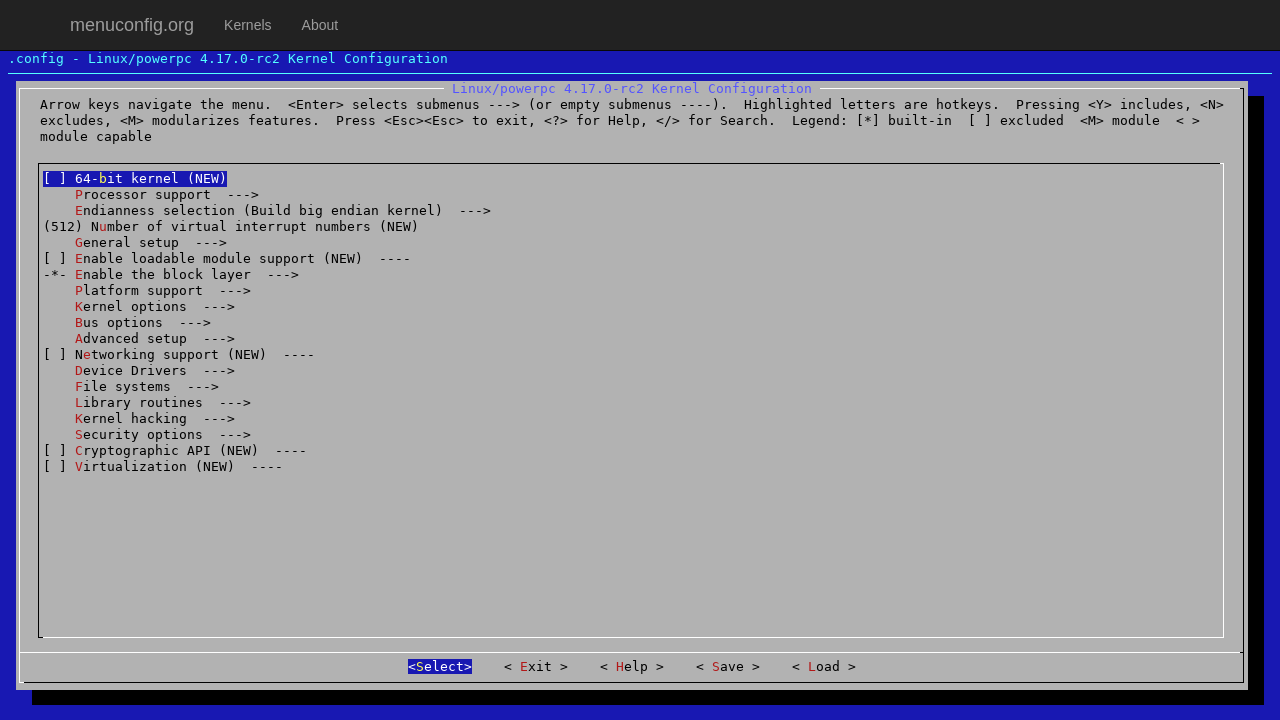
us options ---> (127, 322)
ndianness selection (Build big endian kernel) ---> (267, 210)
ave (728, 666)
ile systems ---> (131, 386)
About (320, 25)
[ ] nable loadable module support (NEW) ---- (227, 258)
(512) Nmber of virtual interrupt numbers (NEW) (231, 226)
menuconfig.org (132, 25)
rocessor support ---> (151, 194)
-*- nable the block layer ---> (171, 274)
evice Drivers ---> (139, 370)
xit (536, 666)
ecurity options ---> (147, 434)
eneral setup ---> (135, 242)
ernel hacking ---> (139, 418)
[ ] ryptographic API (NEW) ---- (175, 450)
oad (824, 666)
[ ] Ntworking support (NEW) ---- (179, 354)
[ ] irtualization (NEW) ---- (163, 466)
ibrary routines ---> (147, 402)
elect (440, 666)
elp (632, 666)
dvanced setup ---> (139, 338)
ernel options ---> (139, 306)
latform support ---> (147, 290)
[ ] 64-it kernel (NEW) (135, 178)
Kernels (247, 25)
